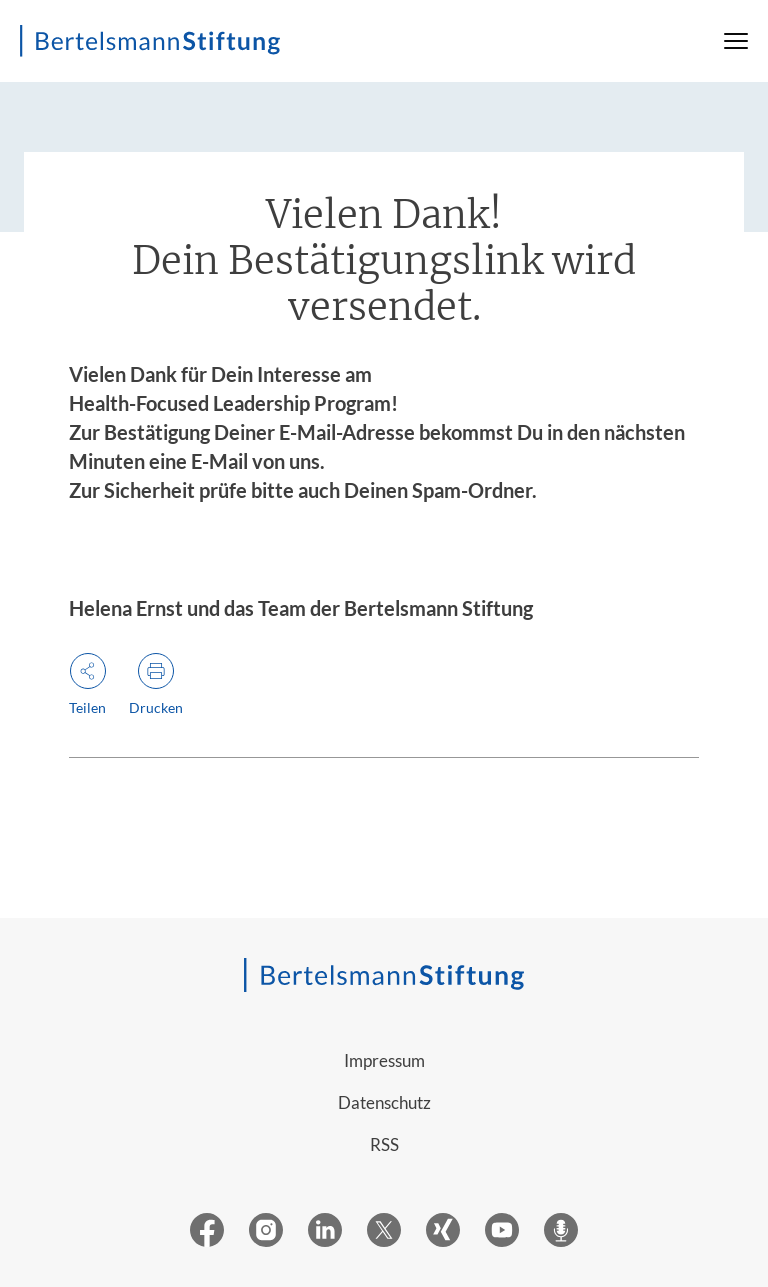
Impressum (384, 1060)
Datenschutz (384, 1102)
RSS (384, 1144)
